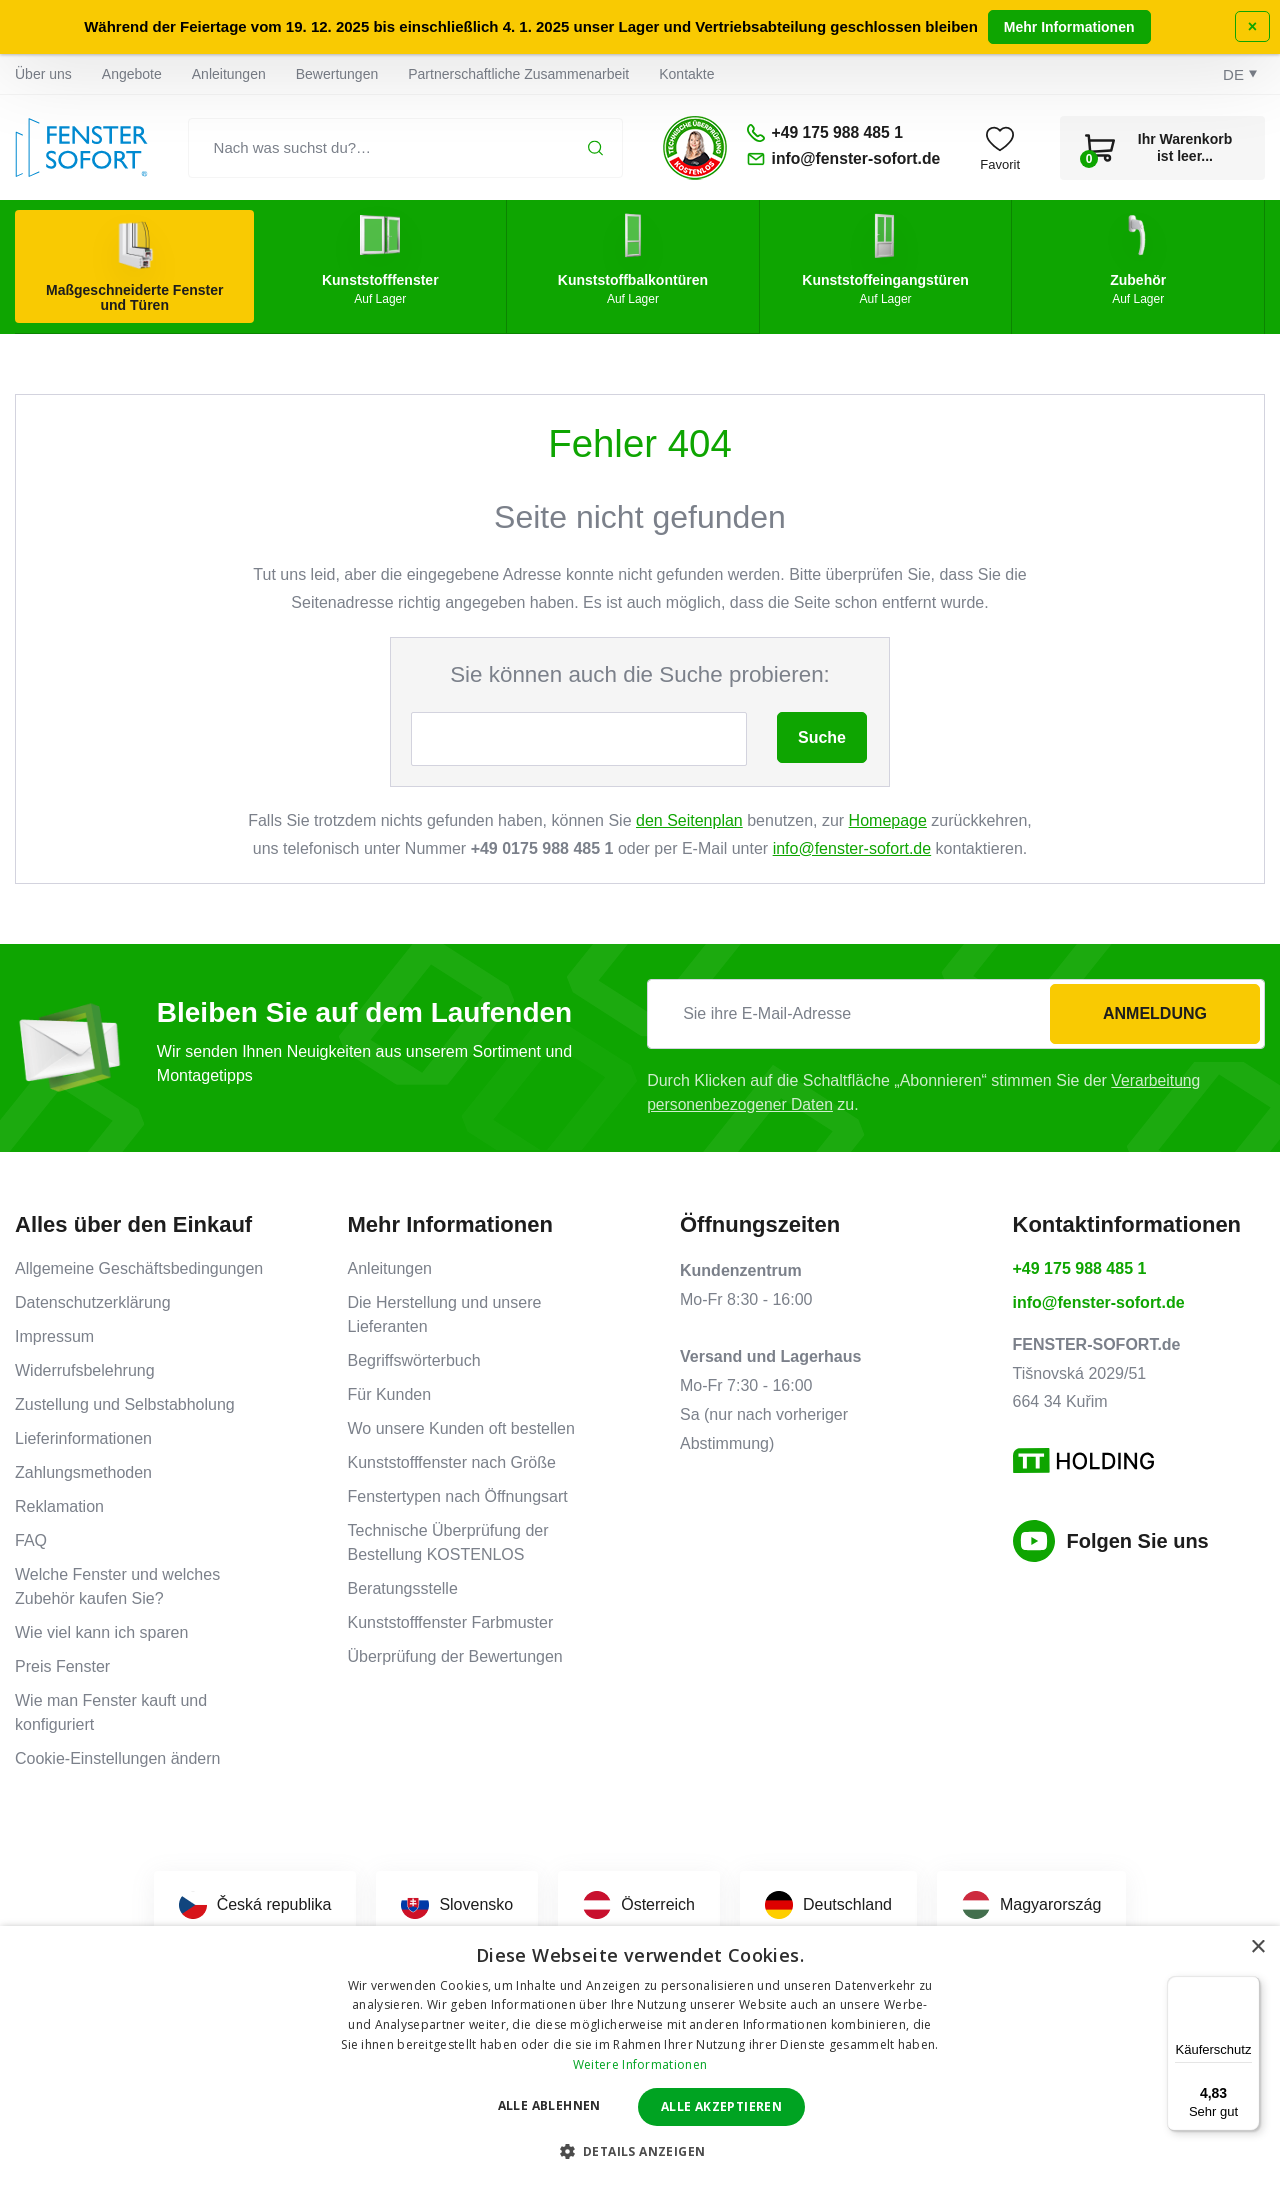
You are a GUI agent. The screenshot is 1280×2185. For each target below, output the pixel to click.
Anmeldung (1155, 1013)
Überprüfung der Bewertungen (455, 1656)
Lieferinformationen (83, 1438)
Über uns (43, 74)
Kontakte (686, 74)
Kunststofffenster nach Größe (452, 1462)
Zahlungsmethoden (83, 1472)
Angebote (132, 74)
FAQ (31, 1540)
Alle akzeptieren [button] (721, 2106)
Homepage (888, 820)
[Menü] (1248, 1988)
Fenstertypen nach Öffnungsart (458, 1496)
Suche (822, 737)
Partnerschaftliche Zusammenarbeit (518, 74)
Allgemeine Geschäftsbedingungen (139, 1268)
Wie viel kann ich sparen (101, 1632)
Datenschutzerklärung (93, 1302)
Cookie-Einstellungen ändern (117, 1758)
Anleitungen (229, 74)
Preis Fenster (62, 1666)
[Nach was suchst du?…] (403, 148)
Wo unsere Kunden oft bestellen (461, 1428)
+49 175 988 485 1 (1080, 1268)
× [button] (1257, 1947)
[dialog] (640, 2055)
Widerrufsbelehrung (85, 1370)
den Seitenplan (689, 820)
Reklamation (59, 1506)
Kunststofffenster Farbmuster (451, 1622)
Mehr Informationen (1069, 27)
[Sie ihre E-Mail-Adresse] (956, 1014)
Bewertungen (337, 74)
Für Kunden (390, 1394)
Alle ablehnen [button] (549, 2105)
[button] (640, 2151)
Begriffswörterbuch (414, 1360)
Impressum (54, 1336)
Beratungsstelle (403, 1588)
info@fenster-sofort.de (852, 848)
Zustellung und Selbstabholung (125, 1404)
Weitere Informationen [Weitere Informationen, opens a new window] (640, 2064)
